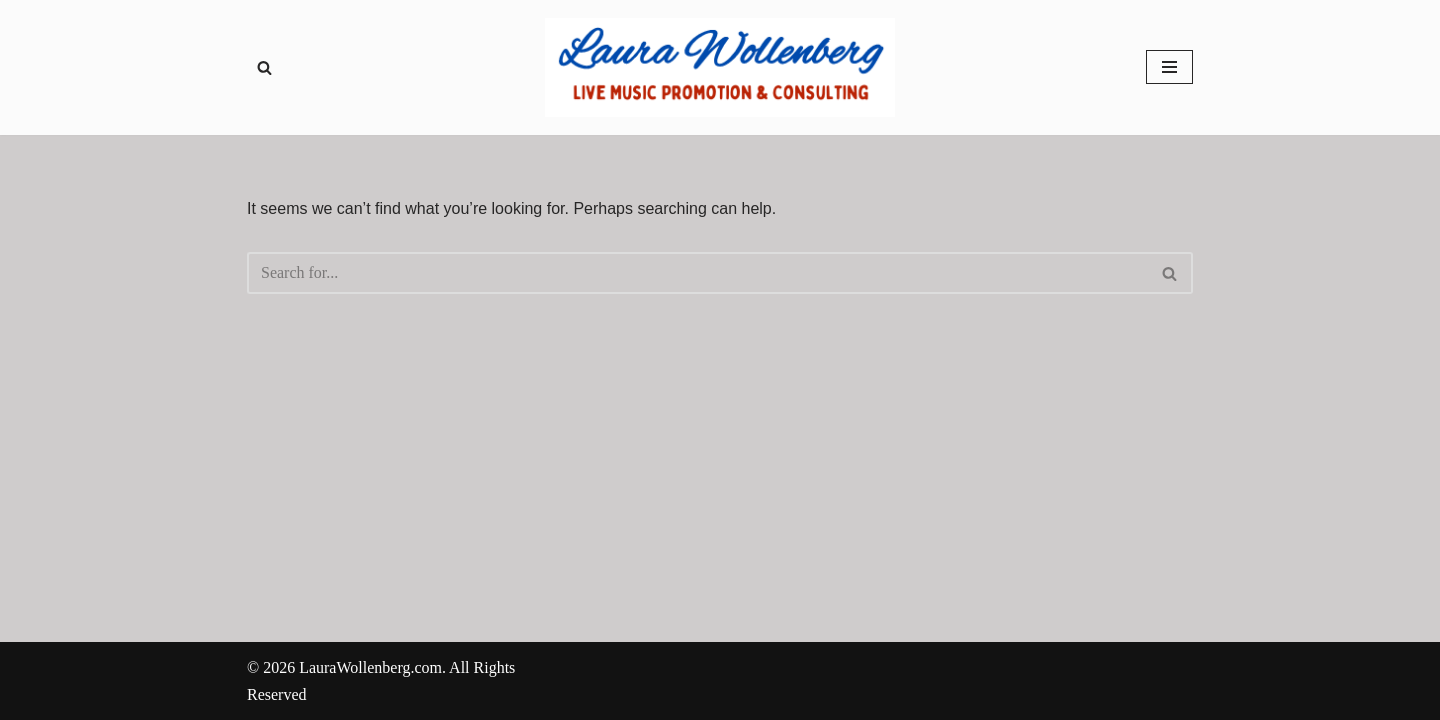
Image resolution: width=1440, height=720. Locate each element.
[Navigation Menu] (1169, 67)
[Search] (264, 67)
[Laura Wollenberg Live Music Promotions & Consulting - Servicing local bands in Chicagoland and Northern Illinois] (720, 67)
